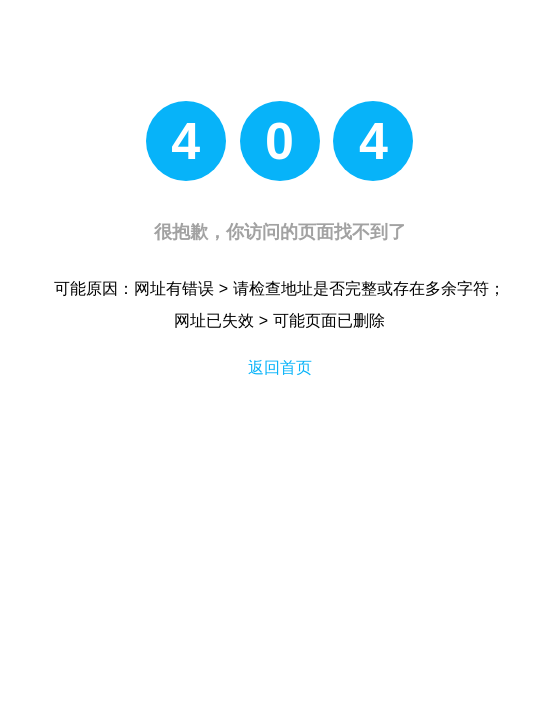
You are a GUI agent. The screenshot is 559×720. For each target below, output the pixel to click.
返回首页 (280, 367)
